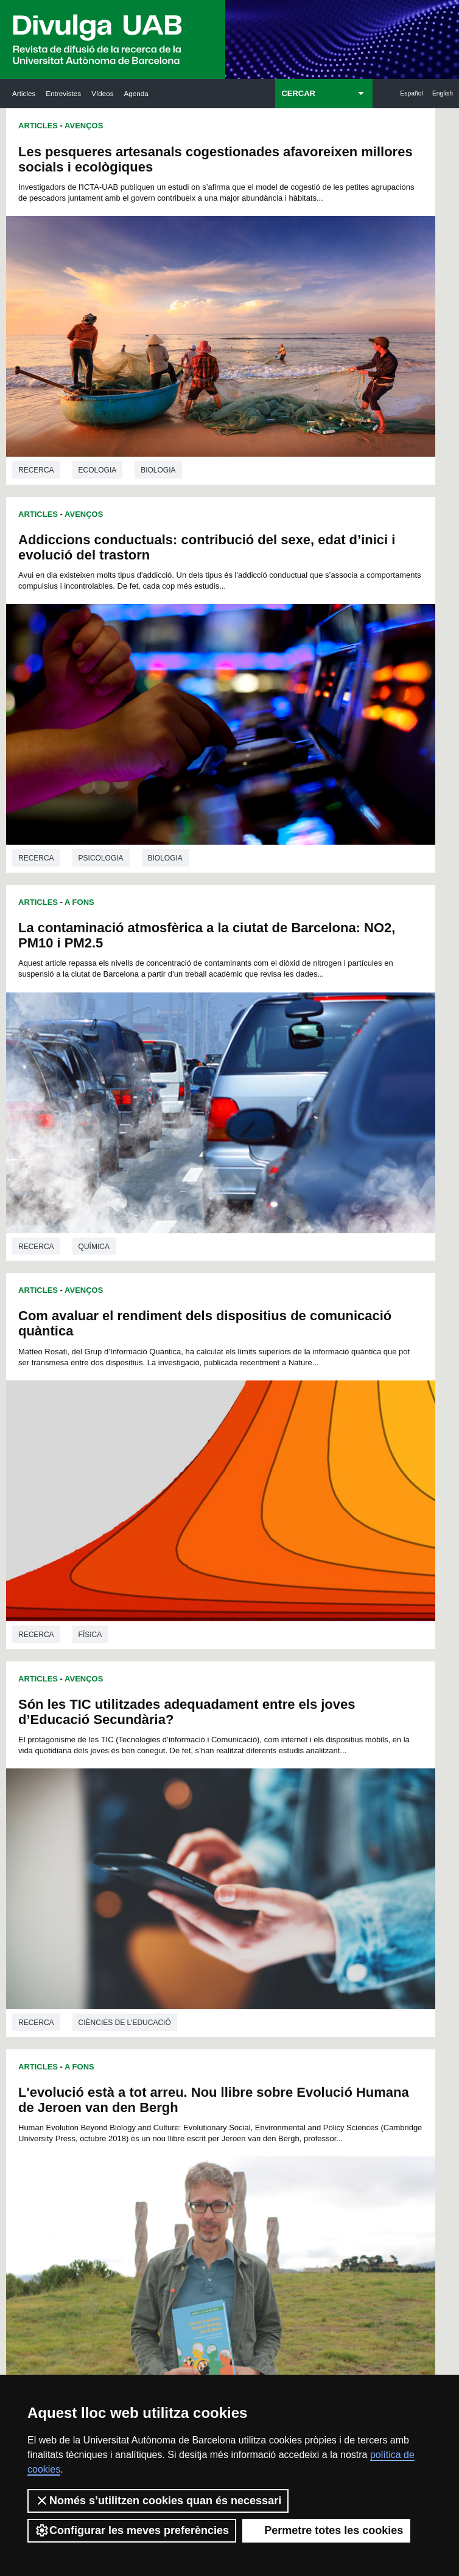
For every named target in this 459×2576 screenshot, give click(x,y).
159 (209, 1818)
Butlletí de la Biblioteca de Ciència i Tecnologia (138, 1987)
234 (168, 1894)
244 (160, 1908)
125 (188, 1785)
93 (237, 1752)
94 (253, 1752)
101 (148, 1763)
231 (331, 1883)
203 (209, 1861)
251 (302, 1908)
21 (205, 1697)
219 (310, 1872)
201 (168, 1861)
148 (209, 1807)
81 (268, 1741)
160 (229, 1818)
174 (290, 1828)
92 (221, 1752)
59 (142, 1730)
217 (270, 1872)
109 (310, 1763)
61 (173, 1730)
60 (157, 1730)
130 (290, 1785)
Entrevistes (63, 93)
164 (310, 1818)
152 (290, 1807)
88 (157, 1752)
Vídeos (102, 93)
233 (148, 1894)
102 (168, 1763)
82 (284, 1741)
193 (229, 1850)
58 (126, 1730)
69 (300, 1730)
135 (168, 1796)
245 (180, 1908)
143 (331, 1796)
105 (229, 1763)
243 (140, 1908)
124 (168, 1785)
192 (209, 1850)
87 (142, 1752)
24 (253, 1697)
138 (229, 1796)
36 (221, 1708)
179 (168, 1839)
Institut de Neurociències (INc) (406, 1980)
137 (209, 1796)
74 (157, 1741)
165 (331, 1818)
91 (205, 1752)
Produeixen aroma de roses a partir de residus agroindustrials (335, 1101)
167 (148, 1828)
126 (209, 1785)
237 (229, 1894)
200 (148, 1861)
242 (331, 1894)
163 (290, 1818)
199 (128, 1861)
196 (290, 1850)
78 (221, 1741)
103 (188, 1763)
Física (314, 687)
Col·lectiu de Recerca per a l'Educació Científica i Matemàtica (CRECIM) (315, 2085)
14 (313, 1686)
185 (290, 1839)
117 (249, 1774)
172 (249, 1828)
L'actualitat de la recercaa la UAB (48, 2048)
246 (201, 1908)
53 (269, 1719)
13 (297, 1686)
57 (332, 1719)
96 (285, 1752)
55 (300, 1719)
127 (229, 1785)
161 (249, 1818)
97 (300, 1752)
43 (332, 1708)
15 (329, 1686)
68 (285, 1730)
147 (188, 1807)
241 (310, 1894)
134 (148, 1796)
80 (252, 1741)
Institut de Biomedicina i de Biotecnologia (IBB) (405, 2161)
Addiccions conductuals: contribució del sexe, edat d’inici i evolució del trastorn (332, 167)
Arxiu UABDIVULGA (47, 1980)
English (442, 93)
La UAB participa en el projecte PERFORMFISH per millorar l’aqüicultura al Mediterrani (330, 1410)
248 (241, 1908)
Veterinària (103, 1617)
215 (229, 1872)
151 (270, 1807)
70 (316, 1730)
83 (300, 1741)
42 (316, 1708)
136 (188, 1796)
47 (173, 1719)
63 (205, 1730)
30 (126, 1708)
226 (229, 1883)
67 (269, 1730)
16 (126, 1697)
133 (128, 1796)
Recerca (36, 384)
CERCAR (298, 93)
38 (253, 1708)
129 (270, 1785)
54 (285, 1719)
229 (290, 1883)
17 (142, 1697)
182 (229, 1839)
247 (221, 1908)
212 (168, 1872)
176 (331, 1828)
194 (249, 1850)
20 (190, 1697)
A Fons (79, 428)
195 (270, 1850)
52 (253, 1719)
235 (188, 1894)
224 (188, 1883)
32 (157, 1708)
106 (249, 1763)
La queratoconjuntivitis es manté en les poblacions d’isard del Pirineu (101, 1388)
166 (128, 1828)
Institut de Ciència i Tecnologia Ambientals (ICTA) (402, 2063)
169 (188, 1828)
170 (209, 1828)
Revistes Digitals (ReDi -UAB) (136, 2063)
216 (249, 1872)
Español (411, 93)
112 (148, 1774)
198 (331, 1850)
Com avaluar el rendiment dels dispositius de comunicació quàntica (323, 469)
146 (168, 1807)
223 (168, 1883)
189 (148, 1850)
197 (310, 1850)
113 (168, 1774)
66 (253, 1730)
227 (249, 1883)
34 (190, 1708)
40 (285, 1708)
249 (261, 1908)
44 (126, 1719)
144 (128, 1807)
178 (148, 1839)
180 (188, 1839)
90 (190, 1752)
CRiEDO (305, 2161)
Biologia (158, 384)
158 (188, 1818)
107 (270, 1763)
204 (229, 1861)
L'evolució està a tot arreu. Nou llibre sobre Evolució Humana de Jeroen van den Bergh (329, 779)
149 (229, 1807)
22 (221, 1697)
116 (229, 1774)
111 (128, 1774)
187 (331, 1839)
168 (168, 1828)
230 (310, 1883)
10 (250, 1686)
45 (142, 1719)
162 (270, 1818)
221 (128, 1883)
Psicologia (324, 384)
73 (141, 1741)
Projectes (324, 1636)
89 (173, 1752)
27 (300, 1697)
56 (316, 1719)
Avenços (84, 125)
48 (190, 1719)
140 (270, 1796)
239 (270, 1894)
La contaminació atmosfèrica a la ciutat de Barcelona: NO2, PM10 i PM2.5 (112, 469)
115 (209, 1774)
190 (168, 1850)
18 (157, 1697)
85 (332, 1741)
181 (209, 1839)
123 (148, 1785)
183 (249, 1839)
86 (126, 1752)
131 (310, 1785)
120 (310, 1774)
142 (310, 1796)
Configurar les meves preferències (132, 2530)
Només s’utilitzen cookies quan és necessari (158, 2500)
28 (316, 1697)
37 (237, 1708)
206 (270, 1861)
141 (290, 1796)
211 (148, 1872)
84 (316, 1741)
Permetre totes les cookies (326, 2530)
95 (269, 1752)
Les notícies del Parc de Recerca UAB (46, 2124)
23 (237, 1697)
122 (128, 1785)
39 (269, 1708)
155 (128, 1818)
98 (316, 1752)
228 (270, 1883)
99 (332, 1752)
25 (269, 1697)
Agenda (136, 93)
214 (209, 1872)
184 (270, 1839)
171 (229, 1828)
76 (189, 1741)
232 (128, 1894)
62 (190, 1730)
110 (331, 1763)
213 (188, 1872)
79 (237, 1741)
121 (331, 1774)
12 (282, 1686)
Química (94, 687)
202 (188, 1861)
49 (205, 1719)
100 (128, 1763)
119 (290, 1774)
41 (300, 1708)
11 (266, 1686)
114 (188, 1774)
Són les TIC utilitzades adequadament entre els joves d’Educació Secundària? (95, 779)
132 (331, 1785)
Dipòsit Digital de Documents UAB (223, 2070)
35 (205, 1708)
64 (221, 1730)
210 (128, 1872)
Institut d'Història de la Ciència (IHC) (315, 1987)
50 (221, 1719)
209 (331, 1861)
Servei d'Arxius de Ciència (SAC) (223, 1987)
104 (209, 1763)
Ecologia (98, 384)
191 (188, 1850)
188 (128, 1850)
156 (148, 1818)
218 (290, 1872)
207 (290, 1861)
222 (148, 1883)
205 (249, 1861)
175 (310, 1828)
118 (270, 1774)
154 (331, 1807)
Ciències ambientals (343, 1016)
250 (282, 1908)
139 (249, 1796)
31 (142, 1708)
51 (237, 1719)
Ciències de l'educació (125, 1005)
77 (205, 1741)
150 (249, 1807)
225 (209, 1883)
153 (310, 1807)
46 (157, 1719)
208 (310, 1861)
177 (128, 1839)
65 (237, 1730)
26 (285, 1697)
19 (173, 1697)
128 (249, 1785)
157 (168, 1818)
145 (148, 1807)
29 (332, 1697)
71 (332, 1730)
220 (331, 1872)
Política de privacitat (314, 2359)
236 (209, 1894)
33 (173, 1708)
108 (290, 1763)
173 (270, 1828)
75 (173, 1741)
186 (310, 1839)
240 (290, 1894)
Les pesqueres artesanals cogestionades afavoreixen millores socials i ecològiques (113, 167)
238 (249, 1894)
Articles (23, 93)
